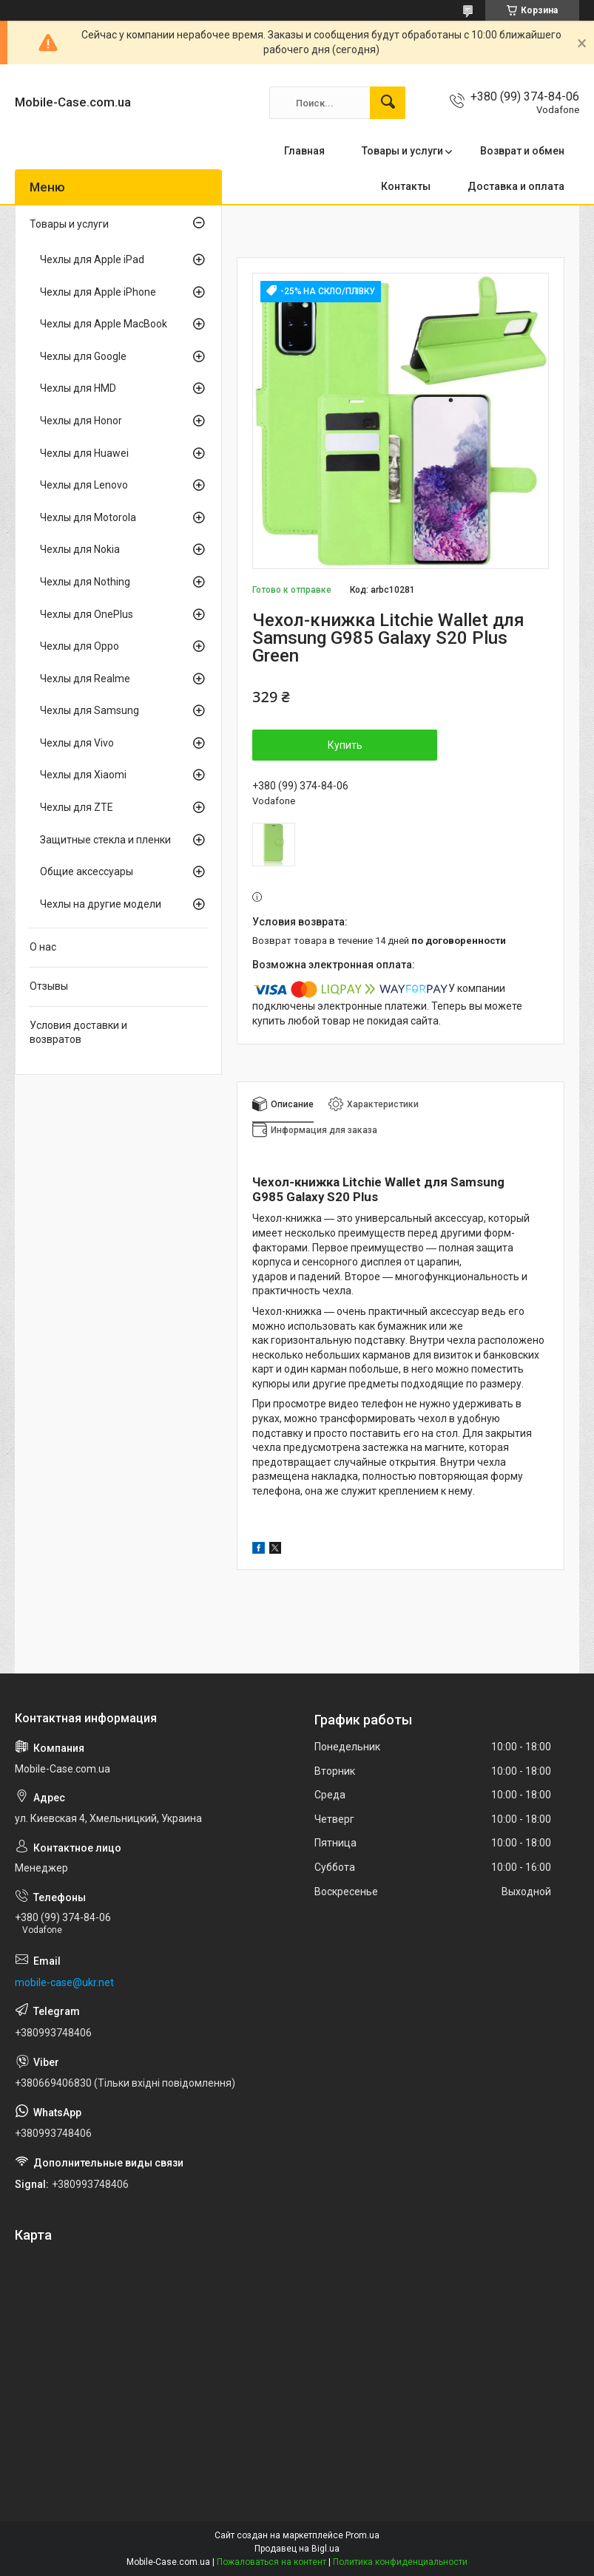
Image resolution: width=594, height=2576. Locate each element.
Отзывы (49, 986)
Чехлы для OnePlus (86, 614)
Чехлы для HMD (78, 388)
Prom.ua (362, 2535)
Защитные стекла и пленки (105, 840)
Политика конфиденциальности (400, 2562)
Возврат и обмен (522, 151)
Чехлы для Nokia (80, 549)
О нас (43, 947)
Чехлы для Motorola (88, 517)
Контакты (406, 186)
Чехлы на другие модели (100, 904)
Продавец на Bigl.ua (297, 2548)
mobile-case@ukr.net (64, 1982)
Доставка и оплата (516, 186)
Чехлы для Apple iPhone (98, 292)
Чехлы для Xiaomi (83, 775)
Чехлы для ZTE (76, 807)
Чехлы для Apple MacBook (103, 324)
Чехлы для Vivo (77, 743)
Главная (304, 151)
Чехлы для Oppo (79, 646)
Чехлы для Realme (85, 678)
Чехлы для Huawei (84, 453)
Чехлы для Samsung (89, 710)
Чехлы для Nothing (85, 582)
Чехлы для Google (83, 356)
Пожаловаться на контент (271, 2562)
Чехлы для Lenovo (84, 485)
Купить (345, 745)
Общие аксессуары (86, 871)
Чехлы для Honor (81, 420)
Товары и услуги (402, 151)
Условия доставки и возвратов (78, 1032)
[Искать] (387, 102)
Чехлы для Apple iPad (92, 259)
